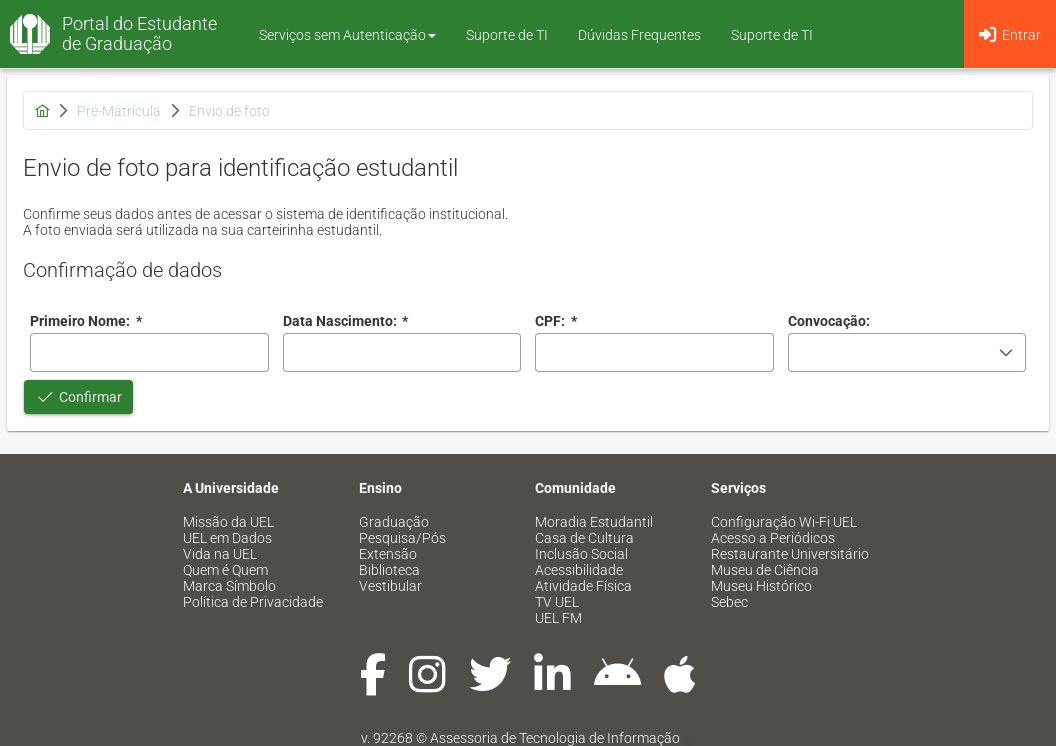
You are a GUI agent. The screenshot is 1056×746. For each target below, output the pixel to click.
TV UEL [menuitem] (557, 602)
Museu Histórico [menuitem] (761, 586)
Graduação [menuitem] (394, 522)
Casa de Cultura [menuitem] (584, 538)
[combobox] (402, 352)
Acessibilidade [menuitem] (579, 570)
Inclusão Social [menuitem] (581, 554)
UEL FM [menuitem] (558, 618)
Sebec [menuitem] (729, 602)
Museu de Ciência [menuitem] (765, 570)
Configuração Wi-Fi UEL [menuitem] (784, 522)
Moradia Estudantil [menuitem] (594, 522)
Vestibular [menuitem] (390, 586)
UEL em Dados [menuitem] (227, 538)
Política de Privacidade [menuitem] (253, 602)
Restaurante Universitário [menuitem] (790, 554)
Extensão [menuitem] (388, 554)
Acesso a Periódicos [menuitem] (773, 538)
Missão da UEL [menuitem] (228, 522)
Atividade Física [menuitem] (583, 586)
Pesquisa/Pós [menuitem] (402, 538)
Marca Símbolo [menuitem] (229, 586)
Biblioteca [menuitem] (389, 570)
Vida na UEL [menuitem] (220, 554)
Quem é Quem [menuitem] (225, 570)
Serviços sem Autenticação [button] (347, 35)
